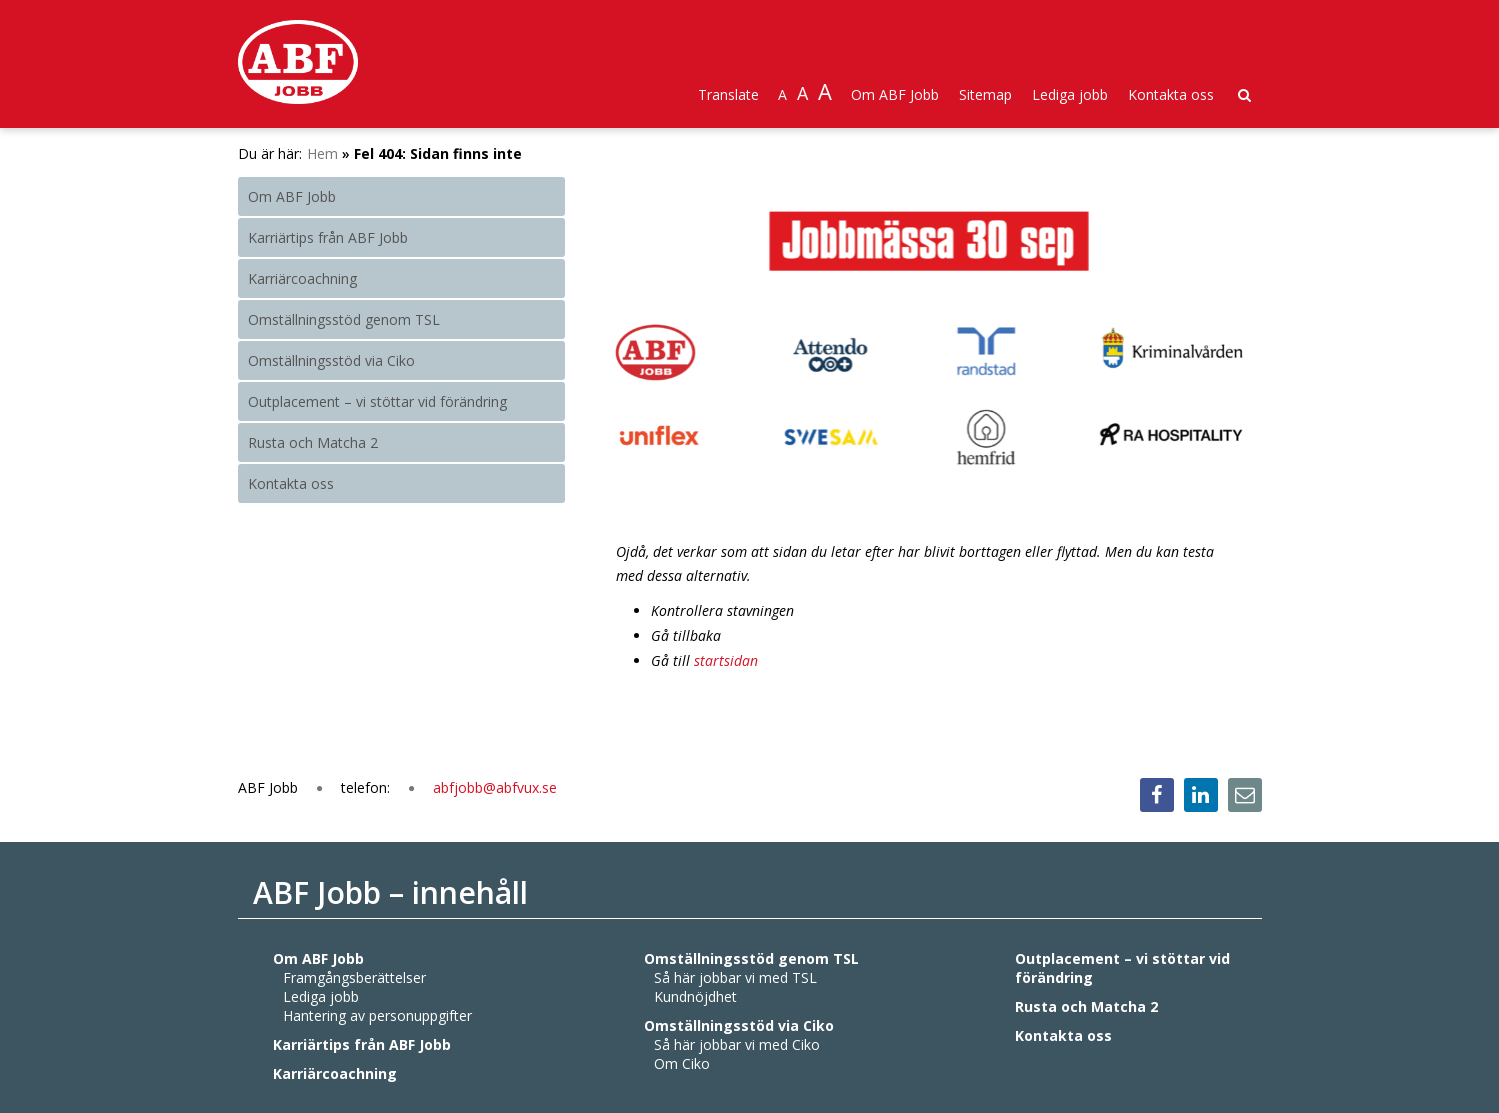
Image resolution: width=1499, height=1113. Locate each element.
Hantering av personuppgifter (377, 1015)
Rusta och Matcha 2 (313, 442)
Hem (322, 153)
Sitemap (985, 94)
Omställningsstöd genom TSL (344, 319)
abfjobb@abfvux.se (495, 787)
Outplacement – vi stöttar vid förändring (377, 401)
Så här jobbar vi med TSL (735, 977)
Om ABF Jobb (895, 94)
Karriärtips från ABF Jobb (328, 237)
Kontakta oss (1171, 94)
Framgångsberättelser (354, 977)
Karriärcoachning (302, 278)
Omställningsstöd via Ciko (331, 360)
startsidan (726, 660)
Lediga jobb (1070, 94)
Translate (728, 94)
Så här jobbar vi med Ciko (737, 1044)
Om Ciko (682, 1063)
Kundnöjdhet (695, 996)
